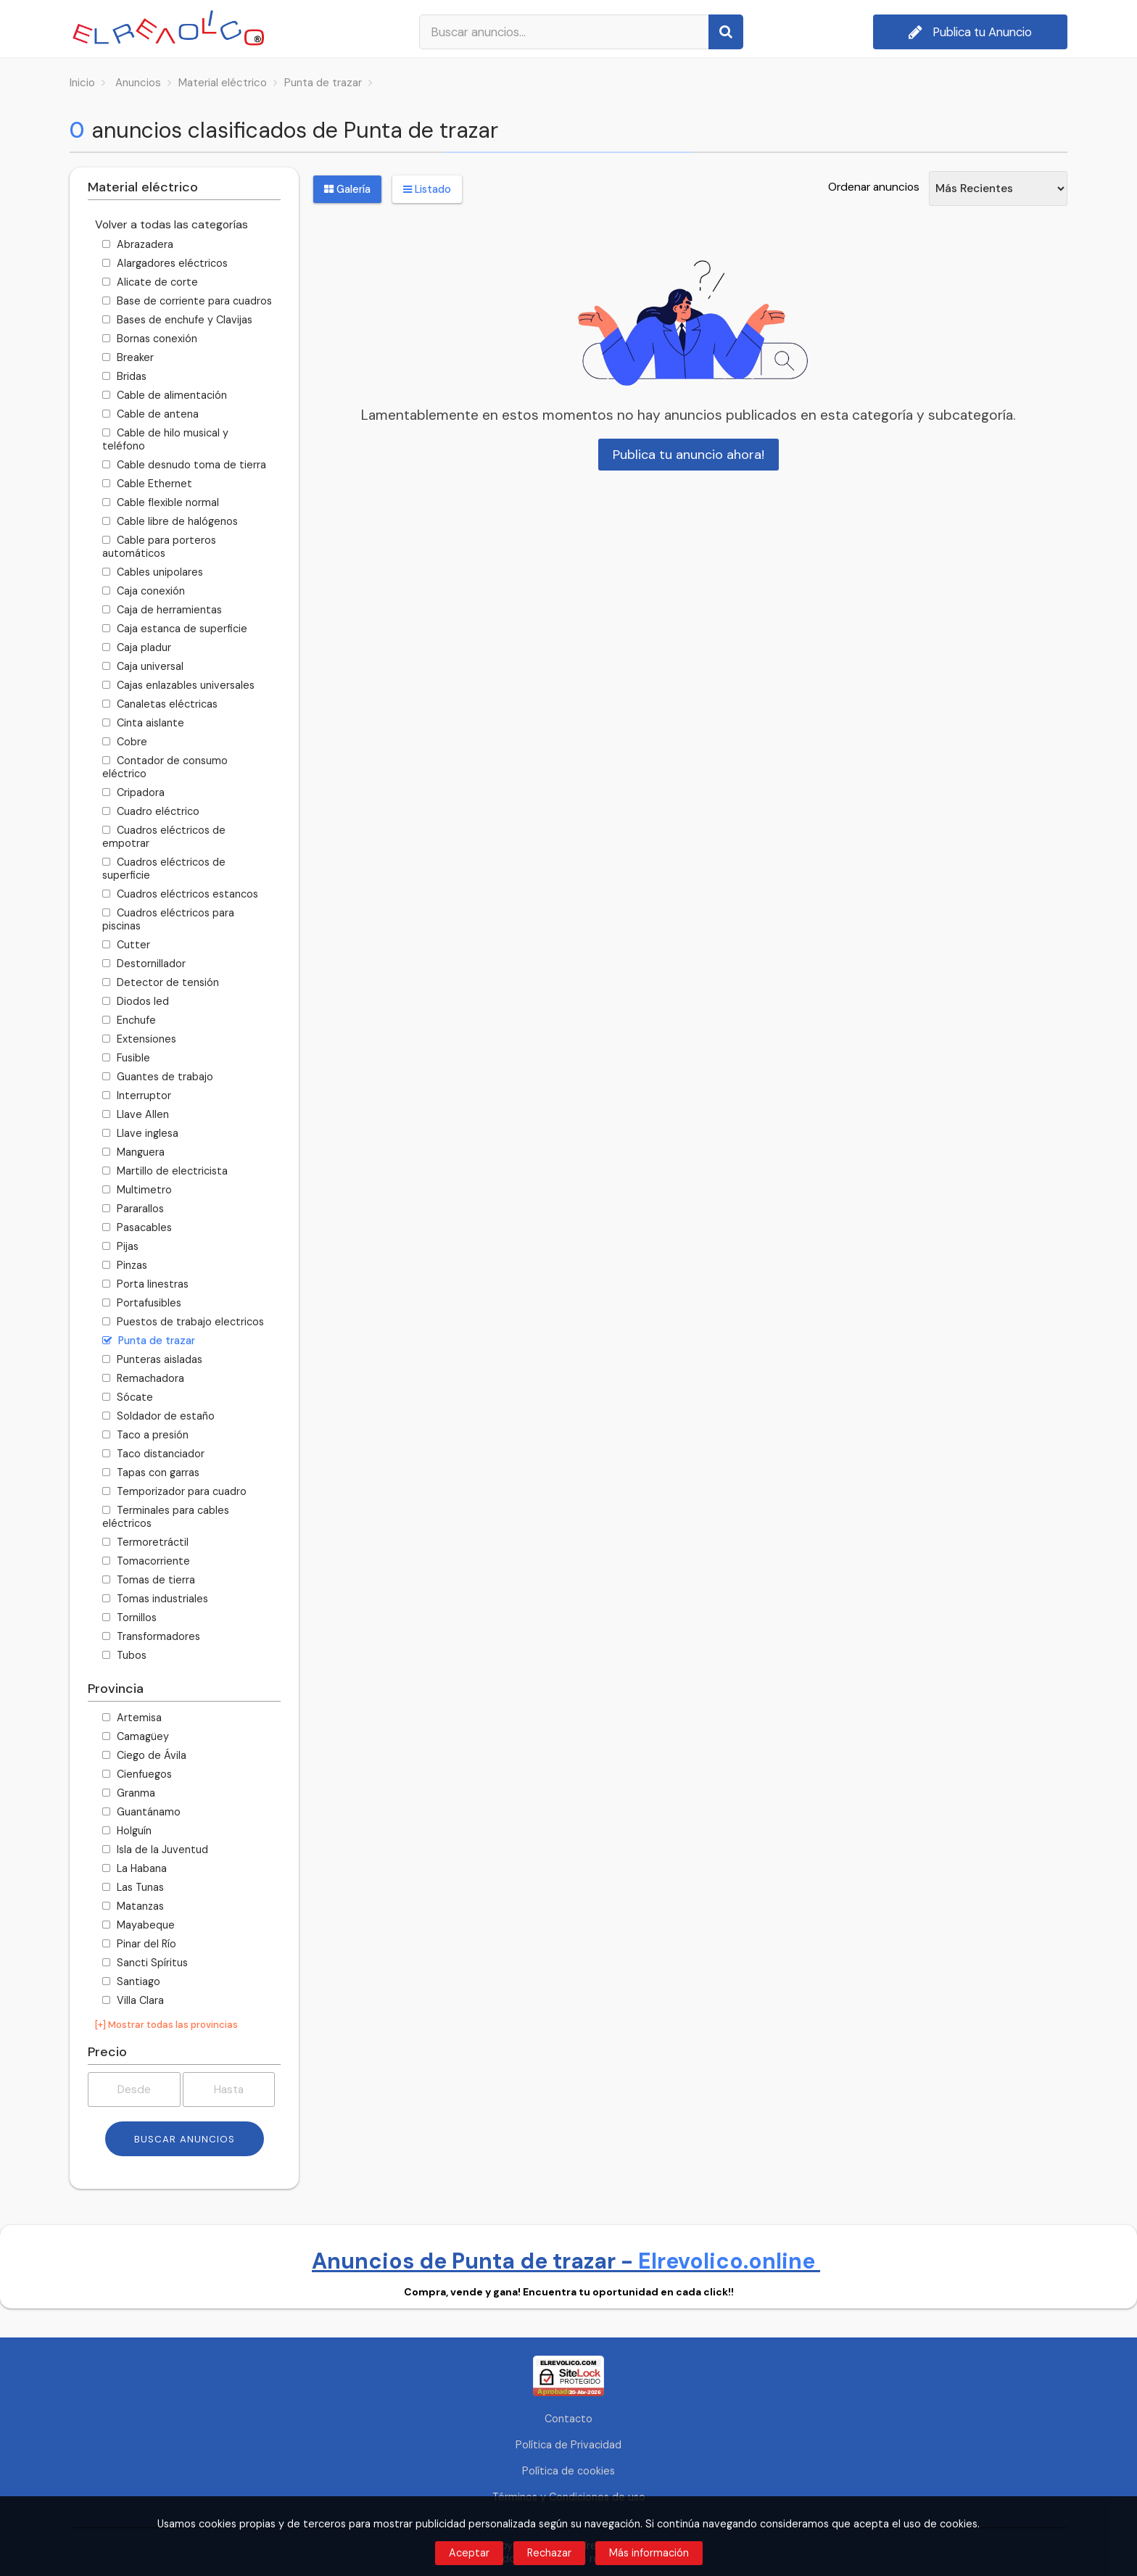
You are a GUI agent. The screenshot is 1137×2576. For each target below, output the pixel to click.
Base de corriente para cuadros (187, 300)
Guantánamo (141, 1811)
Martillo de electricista (165, 1170)
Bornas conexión (149, 338)
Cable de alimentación (164, 395)
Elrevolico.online (729, 2261)
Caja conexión (143, 590)
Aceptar (469, 2552)
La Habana (134, 1868)
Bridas (124, 376)
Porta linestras (145, 1284)
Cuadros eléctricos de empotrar (164, 837)
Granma (128, 1793)
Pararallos (133, 1208)
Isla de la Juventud (155, 1849)
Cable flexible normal (160, 502)
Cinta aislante (143, 722)
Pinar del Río (139, 1943)
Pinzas (124, 1265)
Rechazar (549, 2552)
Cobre (124, 741)
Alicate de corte (150, 282)
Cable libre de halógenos (170, 521)
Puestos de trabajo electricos (183, 1321)
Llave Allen (135, 1114)
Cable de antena (150, 414)
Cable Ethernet (147, 483)
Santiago (131, 1981)
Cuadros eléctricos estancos (180, 893)
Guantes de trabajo (157, 1076)
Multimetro (137, 1189)
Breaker (128, 357)
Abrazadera (137, 244)
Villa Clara (133, 2000)
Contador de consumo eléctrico (165, 767)
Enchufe (129, 1020)
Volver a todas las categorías (171, 224)
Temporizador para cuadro (174, 1491)
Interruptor (136, 1095)
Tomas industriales (155, 1598)
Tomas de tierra (148, 1579)
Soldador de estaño (158, 1415)
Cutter (126, 944)
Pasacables (137, 1227)
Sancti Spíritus (145, 1962)
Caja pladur (136, 647)
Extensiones (139, 1038)
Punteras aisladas (152, 1359)
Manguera (133, 1152)
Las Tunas (133, 1887)
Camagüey (135, 1736)
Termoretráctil (145, 1542)
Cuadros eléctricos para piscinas (168, 919)
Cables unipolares (152, 572)
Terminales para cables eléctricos (165, 1517)
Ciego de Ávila (144, 1755)
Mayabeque (138, 1924)
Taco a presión (145, 1434)
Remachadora (143, 1378)
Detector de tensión (160, 982)
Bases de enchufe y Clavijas (177, 319)
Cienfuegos (137, 1774)
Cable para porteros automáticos (159, 547)
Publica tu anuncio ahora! (688, 454)
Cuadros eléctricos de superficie (164, 869)
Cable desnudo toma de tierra (184, 464)
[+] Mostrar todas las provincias (166, 2024)
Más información (649, 2552)
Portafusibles (141, 1302)
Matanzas (133, 1906)
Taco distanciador (153, 1453)
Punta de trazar (148, 1340)
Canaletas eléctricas (160, 704)
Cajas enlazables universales (178, 685)
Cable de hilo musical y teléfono (165, 439)
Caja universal (142, 666)
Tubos (124, 1655)
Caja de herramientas (162, 609)
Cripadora (133, 792)
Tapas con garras (150, 1472)
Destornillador (144, 963)
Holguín (127, 1830)
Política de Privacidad (568, 2444)
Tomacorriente (146, 1560)
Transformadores (151, 1636)
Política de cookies (568, 2470)
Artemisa (132, 1717)
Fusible (126, 1057)
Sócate (127, 1397)
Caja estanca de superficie (174, 628)
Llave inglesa (140, 1133)
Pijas (120, 1246)
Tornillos (129, 1617)
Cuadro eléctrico (150, 811)
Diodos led (135, 1001)
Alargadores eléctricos (165, 263)
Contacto (568, 2418)
